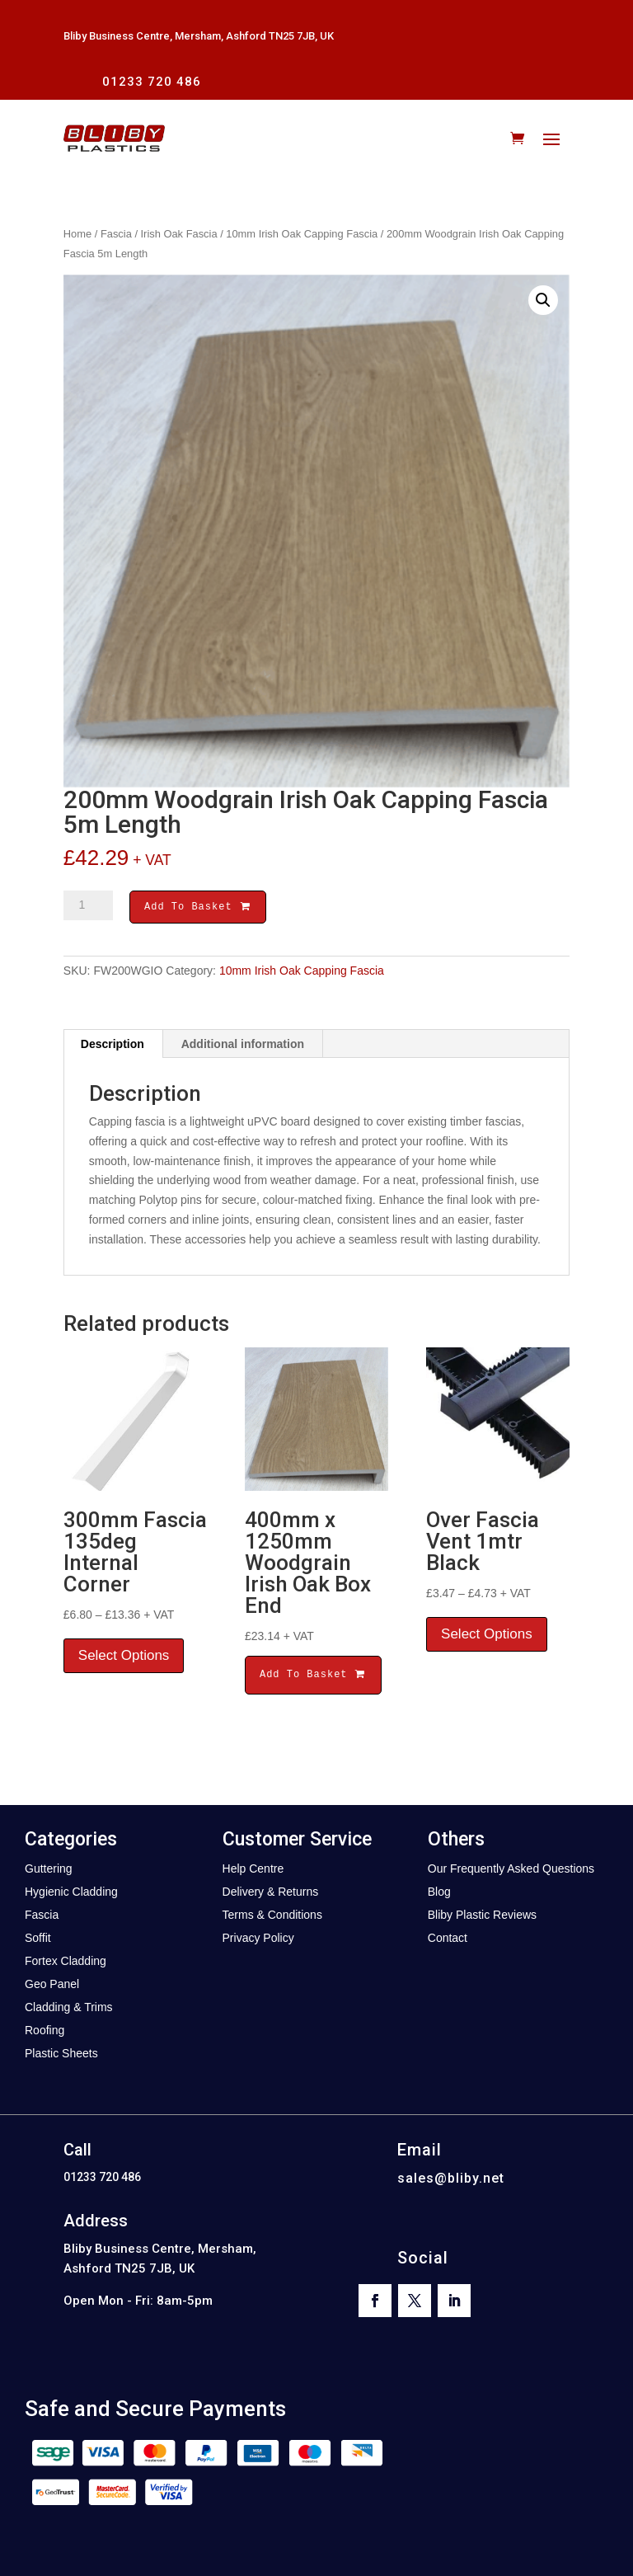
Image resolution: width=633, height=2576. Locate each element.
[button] (543, 300)
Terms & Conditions (272, 1917)
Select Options (124, 1658)
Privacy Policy (258, 1940)
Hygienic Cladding (71, 1894)
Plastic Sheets (61, 2055)
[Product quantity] (88, 905)
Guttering (49, 1871)
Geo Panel (52, 1986)
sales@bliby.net (450, 2180)
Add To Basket (197, 908)
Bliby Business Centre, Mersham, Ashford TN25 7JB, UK (198, 36)
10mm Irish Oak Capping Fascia (301, 234)
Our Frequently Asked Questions (511, 1871)
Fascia (116, 234)
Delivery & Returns (271, 1894)
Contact (447, 1940)
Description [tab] (112, 1046)
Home (77, 234)
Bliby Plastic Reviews (482, 1917)
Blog (439, 1894)
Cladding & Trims (69, 2009)
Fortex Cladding (65, 1963)
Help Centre (253, 1871)
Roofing (44, 2032)
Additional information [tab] (242, 1046)
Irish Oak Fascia (179, 234)
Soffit (38, 1940)
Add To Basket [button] (313, 1677)
